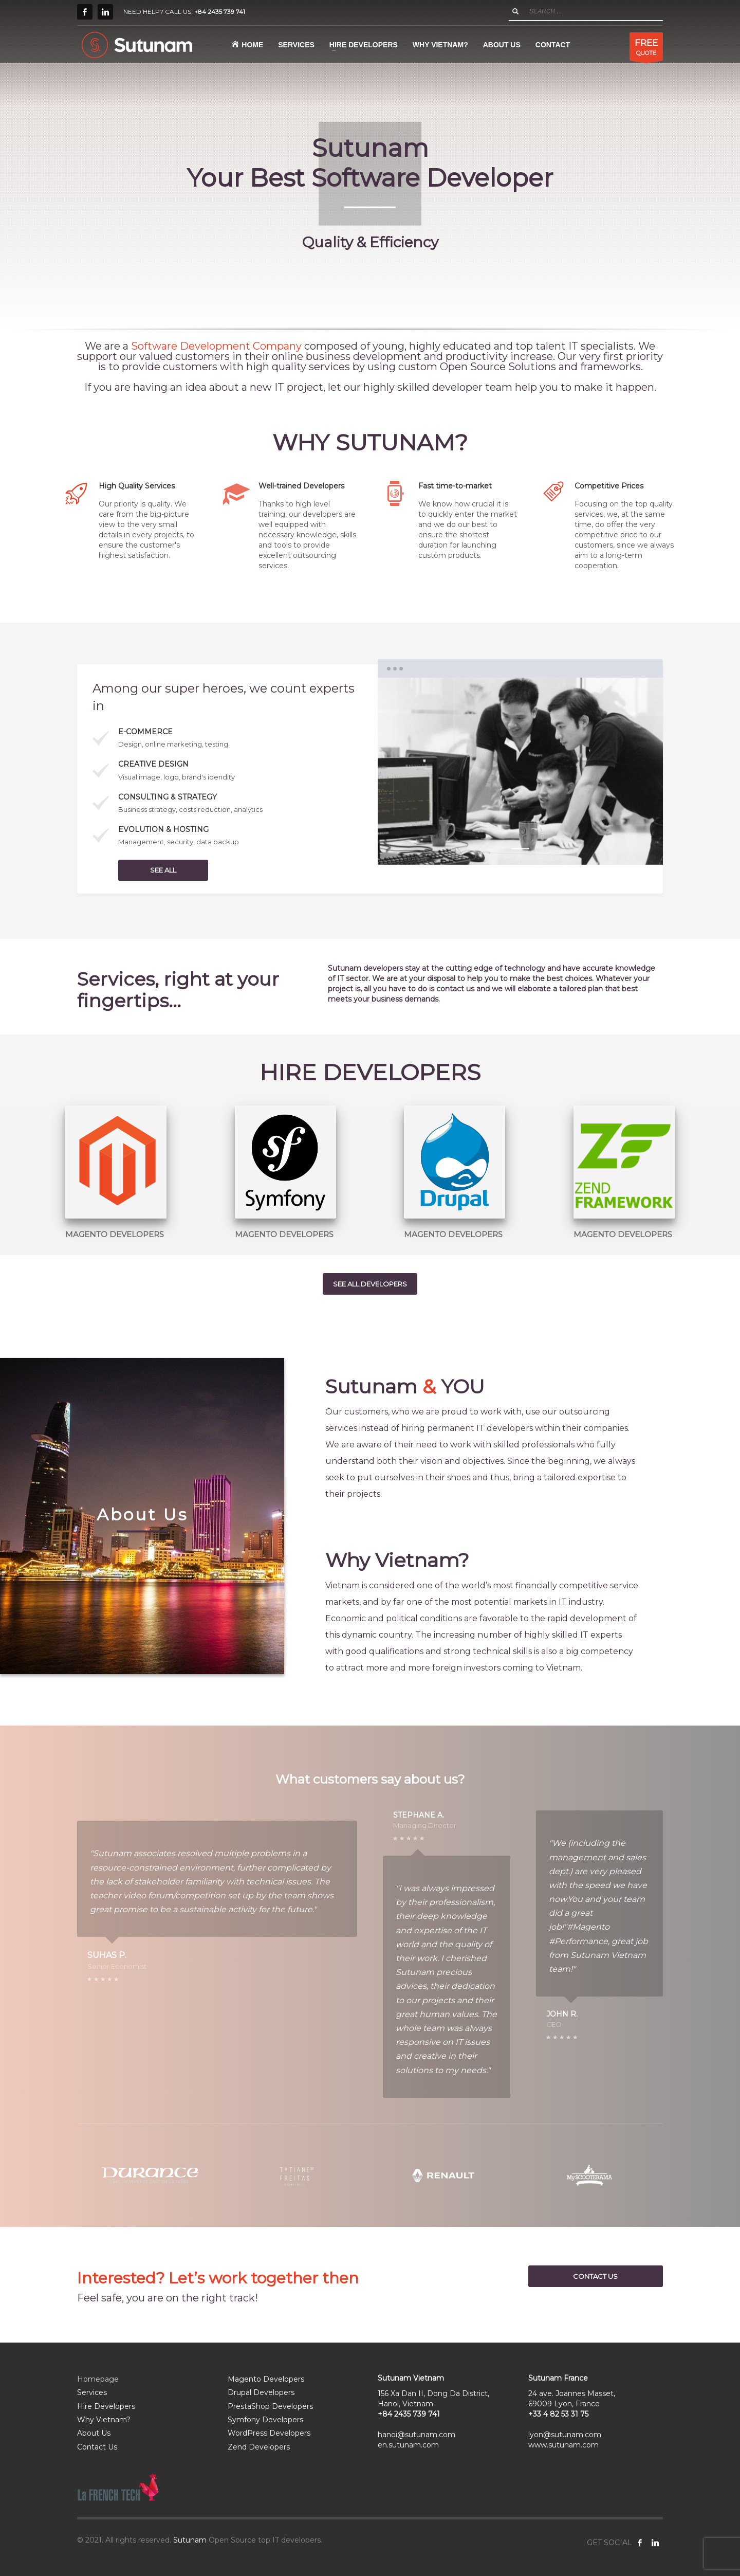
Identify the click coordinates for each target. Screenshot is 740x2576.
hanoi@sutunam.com (416, 2434)
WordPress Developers (269, 2433)
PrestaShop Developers (270, 2406)
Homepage (98, 2379)
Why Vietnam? (104, 2419)
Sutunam (190, 2540)
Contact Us (97, 2447)
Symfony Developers (265, 2419)
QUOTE (646, 49)
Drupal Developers (261, 2392)
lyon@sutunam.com (564, 2434)
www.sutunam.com (563, 2445)
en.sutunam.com (408, 2445)
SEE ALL (163, 870)
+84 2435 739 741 (219, 11)
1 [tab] (520, 848)
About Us (93, 2433)
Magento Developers (266, 2379)
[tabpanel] (370, 166)
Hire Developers (106, 2406)
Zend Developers (259, 2447)
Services (92, 2392)
